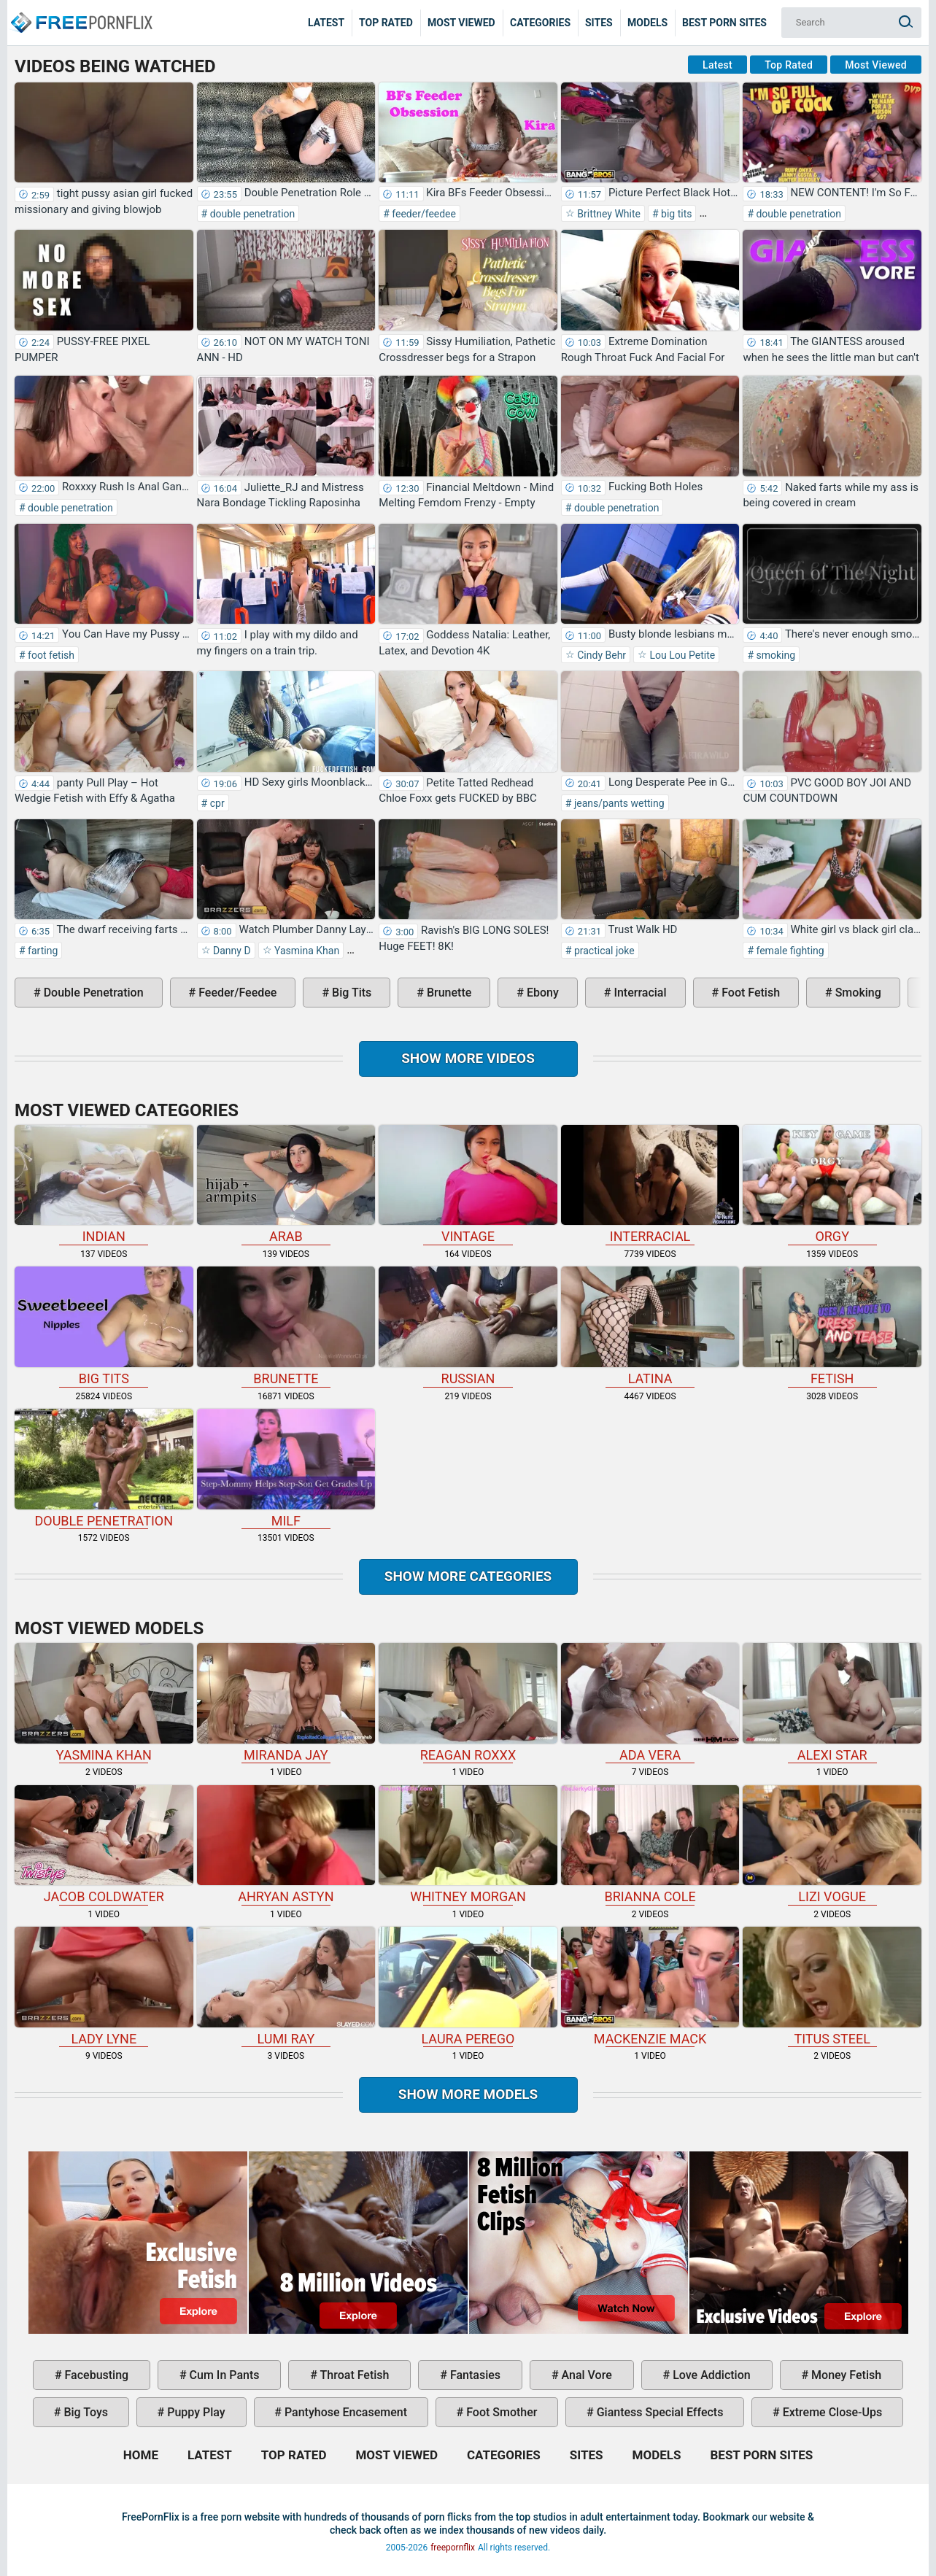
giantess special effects (659, 2412)
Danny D (231, 950)
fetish (832, 1326)
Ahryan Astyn (286, 1845)
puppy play (194, 2412)
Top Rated (386, 22)
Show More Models (468, 2094)
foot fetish (50, 655)
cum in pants (223, 2375)
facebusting (95, 2375)
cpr (215, 803)
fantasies (473, 2375)
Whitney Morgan (468, 1845)
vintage (468, 1185)
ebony (541, 992)
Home (80, 12)
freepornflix (452, 2547)
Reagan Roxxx (468, 1703)
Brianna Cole (650, 1845)
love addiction (710, 2375)
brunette (447, 992)
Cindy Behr (600, 655)
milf (286, 1468)
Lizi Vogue (832, 1845)
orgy (832, 1185)
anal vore (585, 2375)
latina (650, 1326)
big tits (675, 214)
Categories (540, 22)
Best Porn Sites (724, 22)
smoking (774, 655)
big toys (84, 2412)
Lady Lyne (104, 1986)
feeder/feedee (423, 214)
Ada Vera (650, 1703)
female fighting (789, 950)
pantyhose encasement (344, 2412)
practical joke (602, 950)
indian (104, 1185)
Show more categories (468, 1576)
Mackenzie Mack (650, 1986)
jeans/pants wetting (617, 803)
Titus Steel (832, 1986)
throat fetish (353, 2375)
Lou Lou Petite (681, 655)
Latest (326, 22)
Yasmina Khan (306, 950)
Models (647, 22)
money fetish (844, 2375)
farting (42, 950)
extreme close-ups (831, 2412)
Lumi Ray (286, 1986)
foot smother (500, 2412)
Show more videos (468, 1058)
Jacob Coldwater (104, 1845)
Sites (599, 22)
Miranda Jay (286, 1703)
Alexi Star (832, 1703)
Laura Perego (468, 1986)
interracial (638, 992)
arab (286, 1185)
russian (468, 1326)
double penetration (251, 214)
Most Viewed (461, 22)
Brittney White (608, 214)
